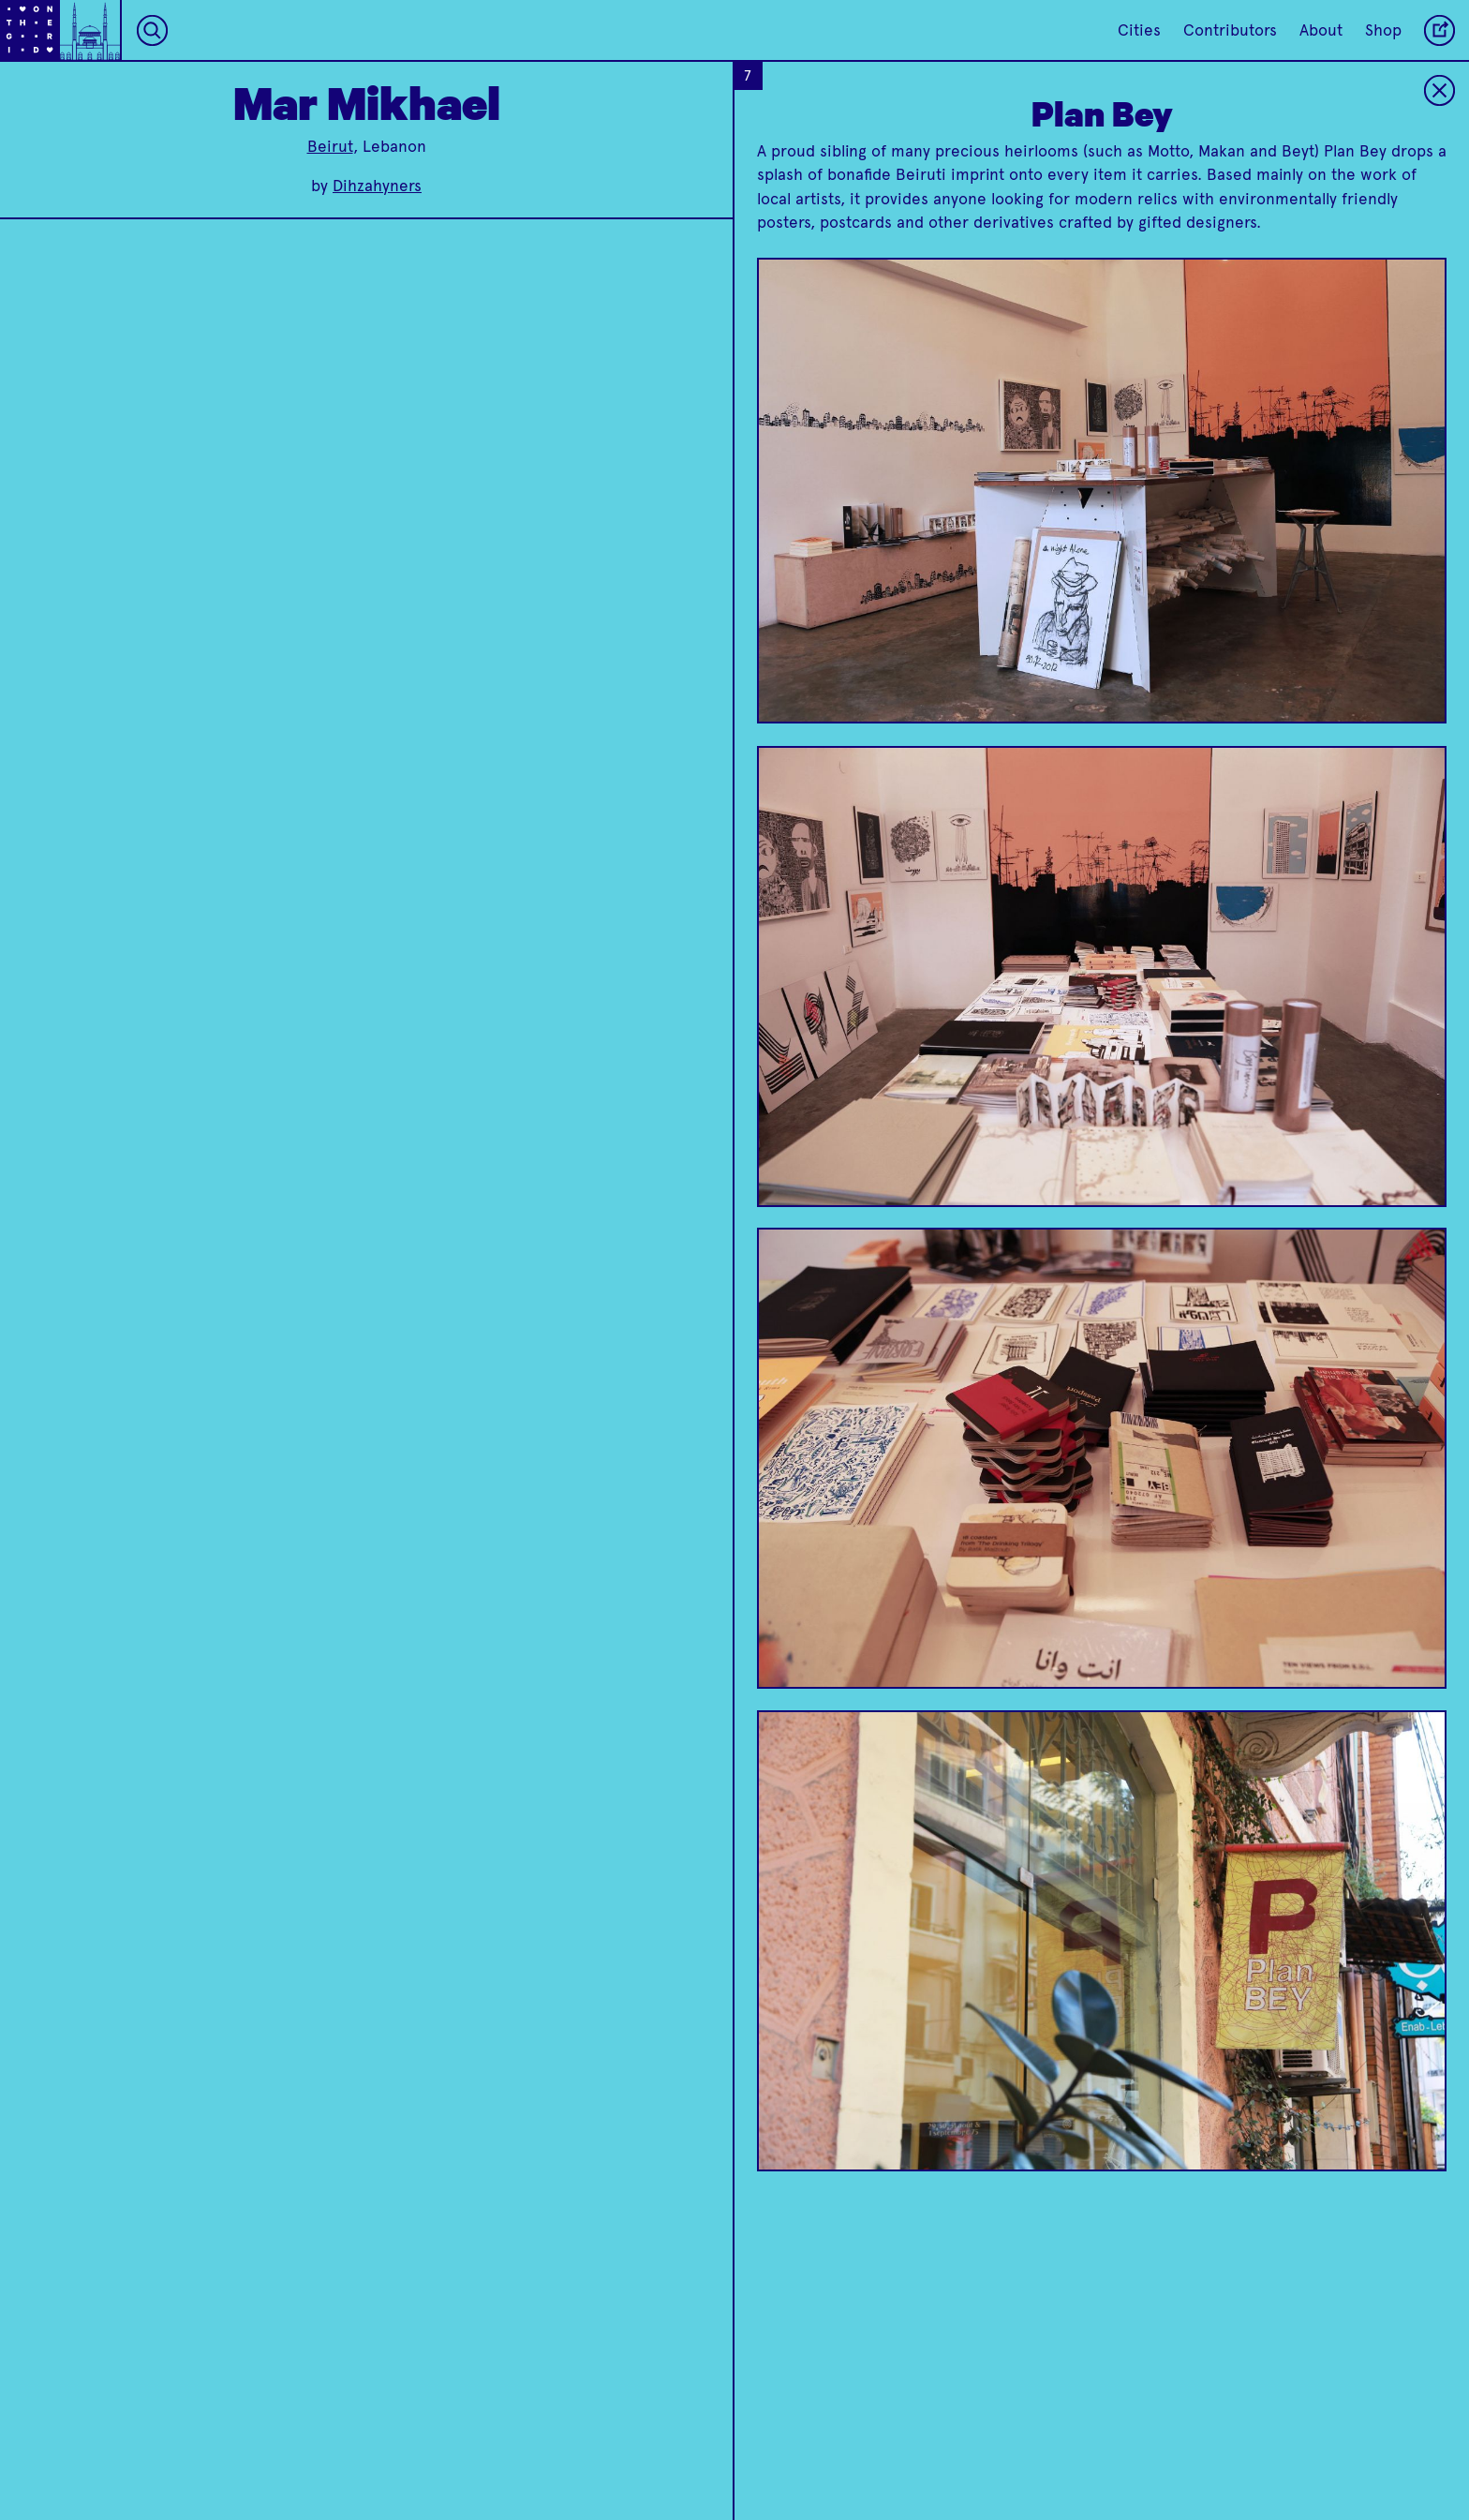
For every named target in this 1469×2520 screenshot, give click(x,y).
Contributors (1230, 30)
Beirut (330, 146)
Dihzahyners (377, 185)
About (1321, 30)
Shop (1383, 30)
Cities (1139, 30)
